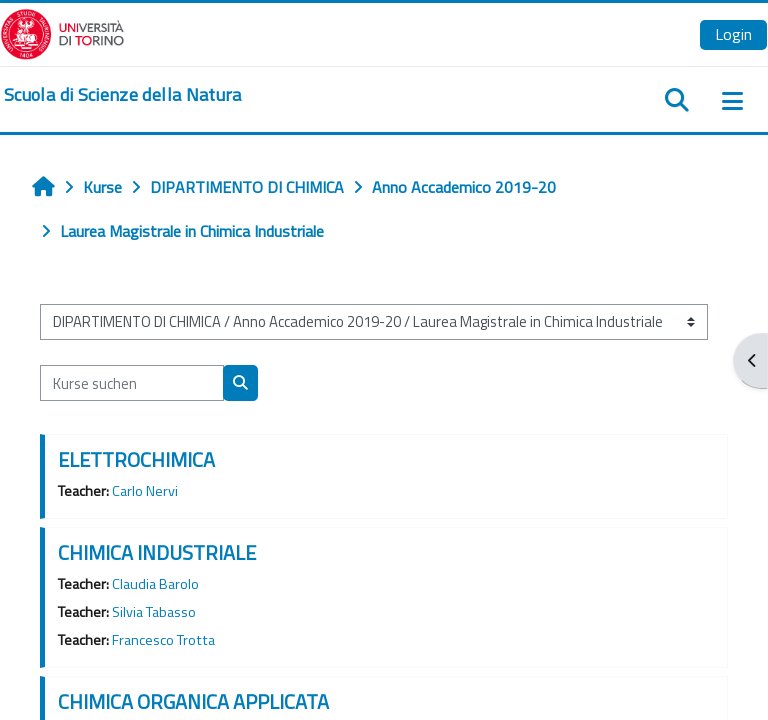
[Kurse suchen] (132, 383)
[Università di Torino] (62, 32)
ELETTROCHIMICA (136, 459)
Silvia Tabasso (154, 612)
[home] (123, 95)
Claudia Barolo (155, 584)
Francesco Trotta (163, 640)
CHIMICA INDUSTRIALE (157, 552)
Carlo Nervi (145, 491)
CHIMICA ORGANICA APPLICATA (193, 701)
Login (733, 34)
